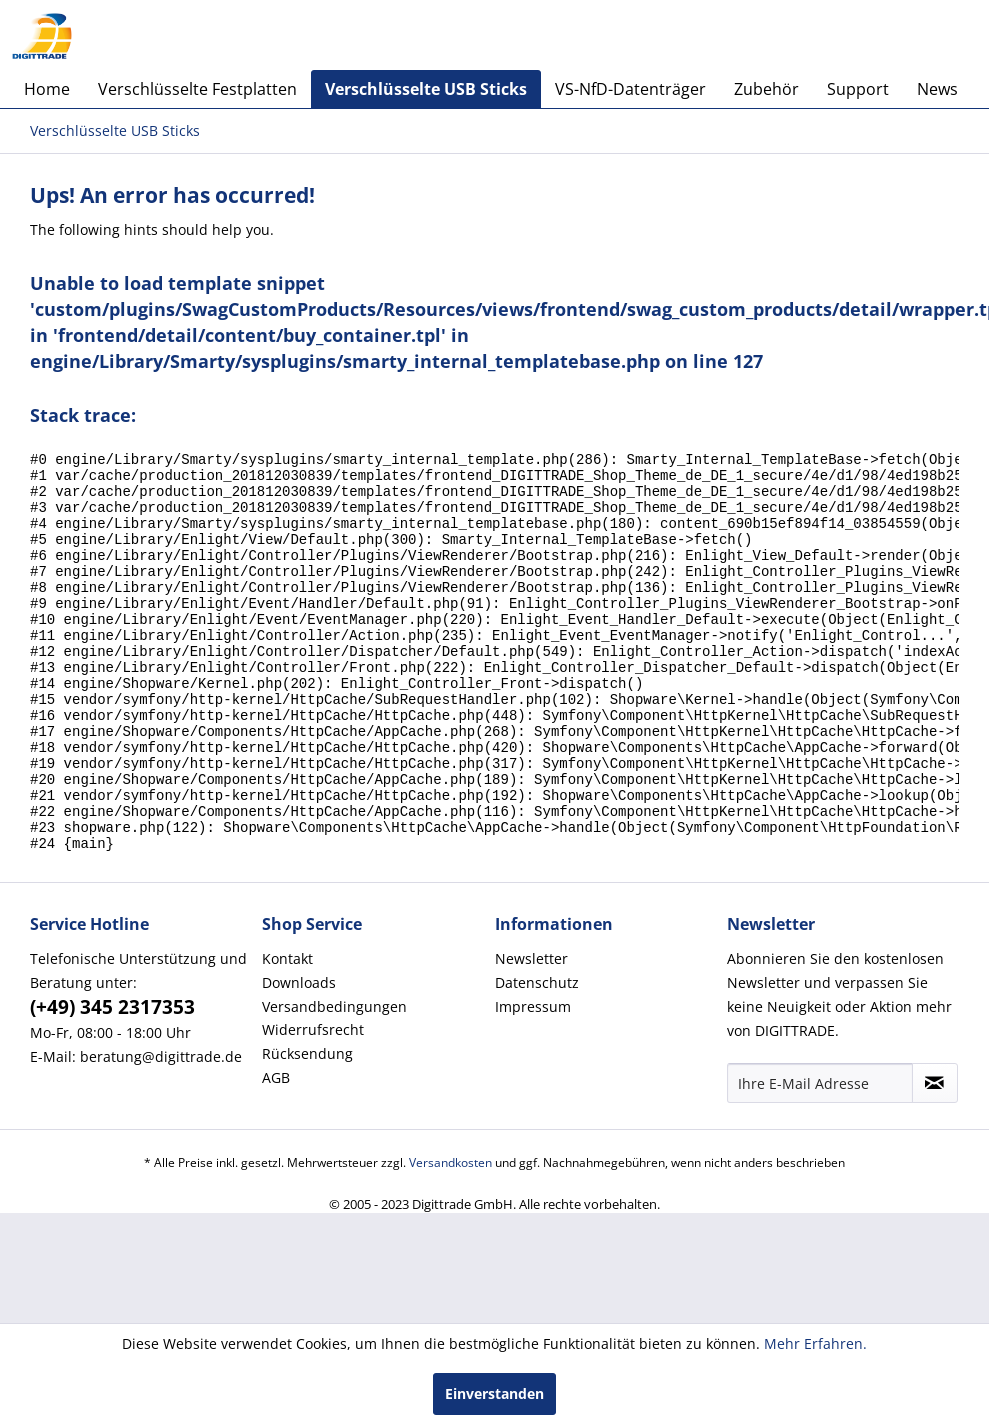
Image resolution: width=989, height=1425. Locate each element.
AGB (276, 1152)
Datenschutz (537, 1057)
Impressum (533, 1081)
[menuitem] (47, 89)
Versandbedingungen (334, 1081)
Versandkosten (450, 1237)
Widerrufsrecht (313, 1104)
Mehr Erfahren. (815, 1343)
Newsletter (531, 1033)
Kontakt (287, 1033)
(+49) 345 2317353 (112, 1082)
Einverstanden (494, 1393)
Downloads (299, 1057)
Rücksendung (307, 1128)
